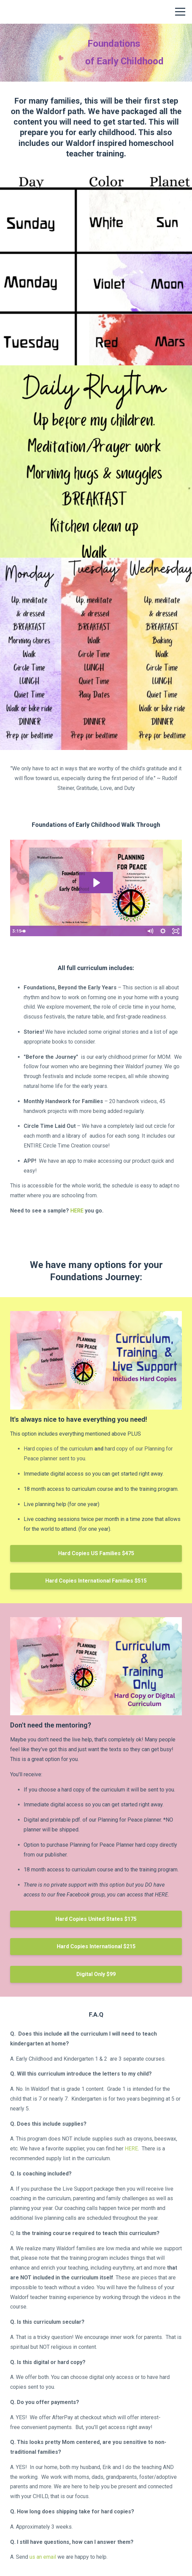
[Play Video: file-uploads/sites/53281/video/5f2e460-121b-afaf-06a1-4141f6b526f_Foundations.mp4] (96, 883)
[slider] (88, 931)
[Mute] (150, 931)
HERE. (162, 1894)
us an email (42, 2557)
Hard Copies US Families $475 (96, 1553)
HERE (76, 1210)
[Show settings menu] (163, 931)
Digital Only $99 (96, 1974)
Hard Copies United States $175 (96, 1919)
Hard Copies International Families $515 (96, 1580)
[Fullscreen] (175, 931)
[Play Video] (16, 931)
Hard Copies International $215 (96, 1946)
